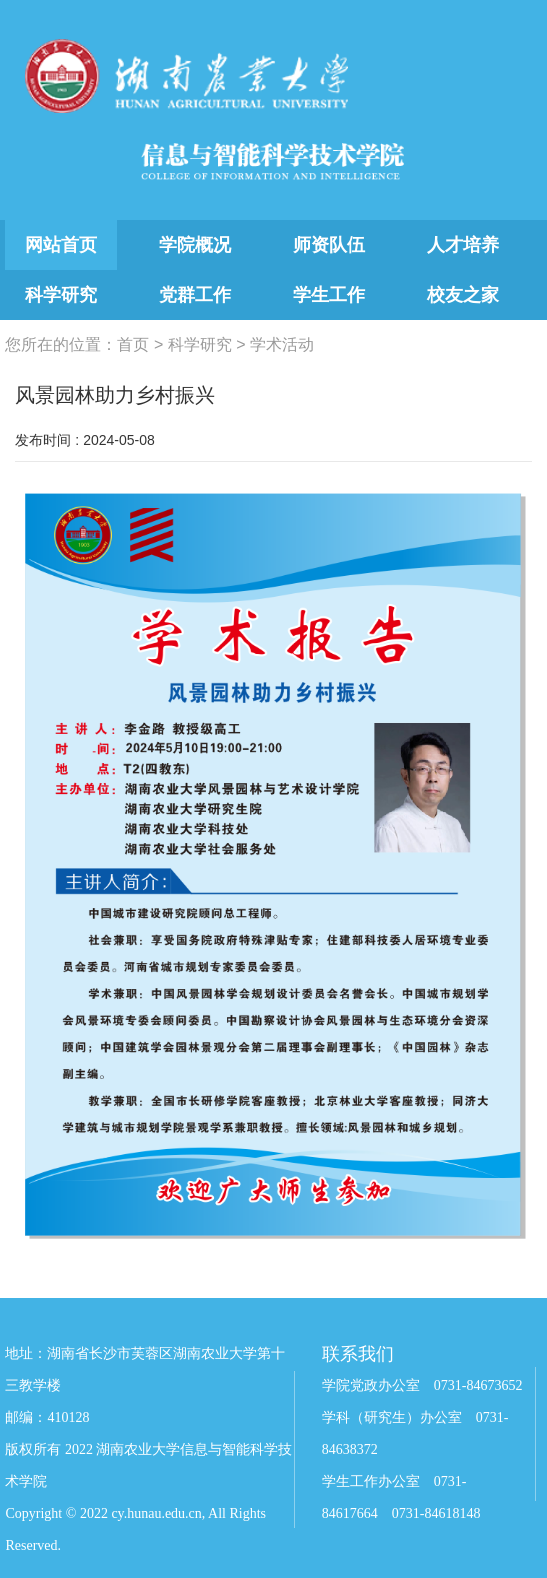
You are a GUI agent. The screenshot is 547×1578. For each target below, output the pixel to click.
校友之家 (463, 295)
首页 (133, 344)
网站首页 (61, 245)
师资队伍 (329, 245)
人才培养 (463, 245)
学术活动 (282, 344)
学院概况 (195, 245)
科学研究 (61, 295)
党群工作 (195, 295)
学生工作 (329, 295)
